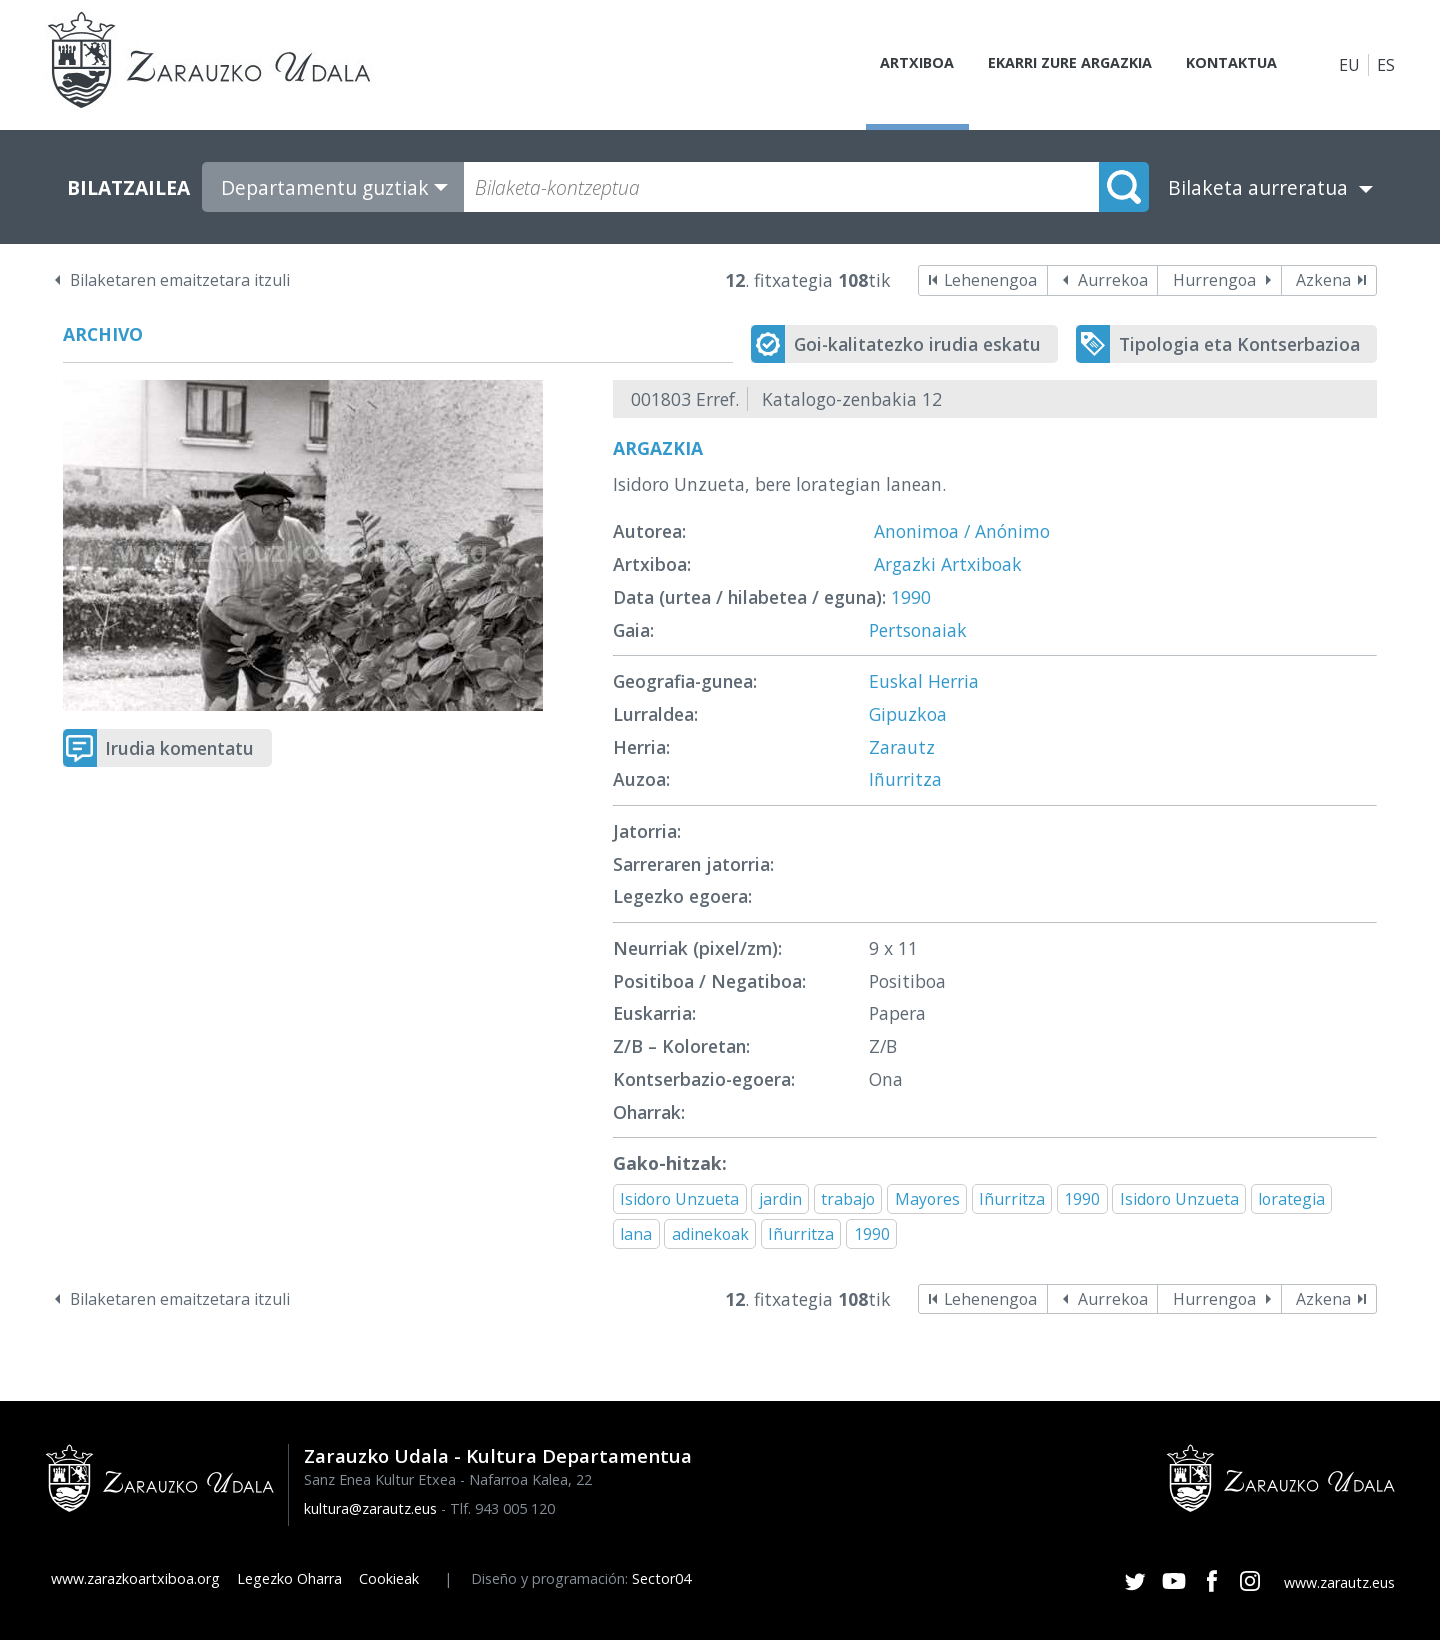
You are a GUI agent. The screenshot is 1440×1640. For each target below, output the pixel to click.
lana (636, 1234)
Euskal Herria (924, 681)
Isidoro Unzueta (679, 1199)
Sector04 (661, 1578)
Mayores (927, 1199)
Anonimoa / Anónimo (962, 531)
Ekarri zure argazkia (1050, 65)
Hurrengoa (1214, 280)
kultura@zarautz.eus (370, 1508)
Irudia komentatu (179, 748)
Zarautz (902, 747)
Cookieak (389, 1578)
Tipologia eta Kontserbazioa (1239, 344)
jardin (780, 1199)
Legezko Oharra (289, 1578)
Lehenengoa (990, 280)
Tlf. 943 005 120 (502, 1508)
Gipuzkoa (908, 714)
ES (1386, 65)
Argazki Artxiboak (948, 564)
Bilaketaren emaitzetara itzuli (180, 280)
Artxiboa (886, 65)
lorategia (1291, 1199)
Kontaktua (1224, 65)
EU (1349, 65)
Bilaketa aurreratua (1258, 187)
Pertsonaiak (918, 630)
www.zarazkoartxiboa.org (135, 1578)
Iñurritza (905, 779)
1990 (911, 597)
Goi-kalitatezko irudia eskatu (917, 344)
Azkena (1323, 280)
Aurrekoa (1113, 280)
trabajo (848, 1199)
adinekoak (710, 1234)
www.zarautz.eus (1339, 1582)
